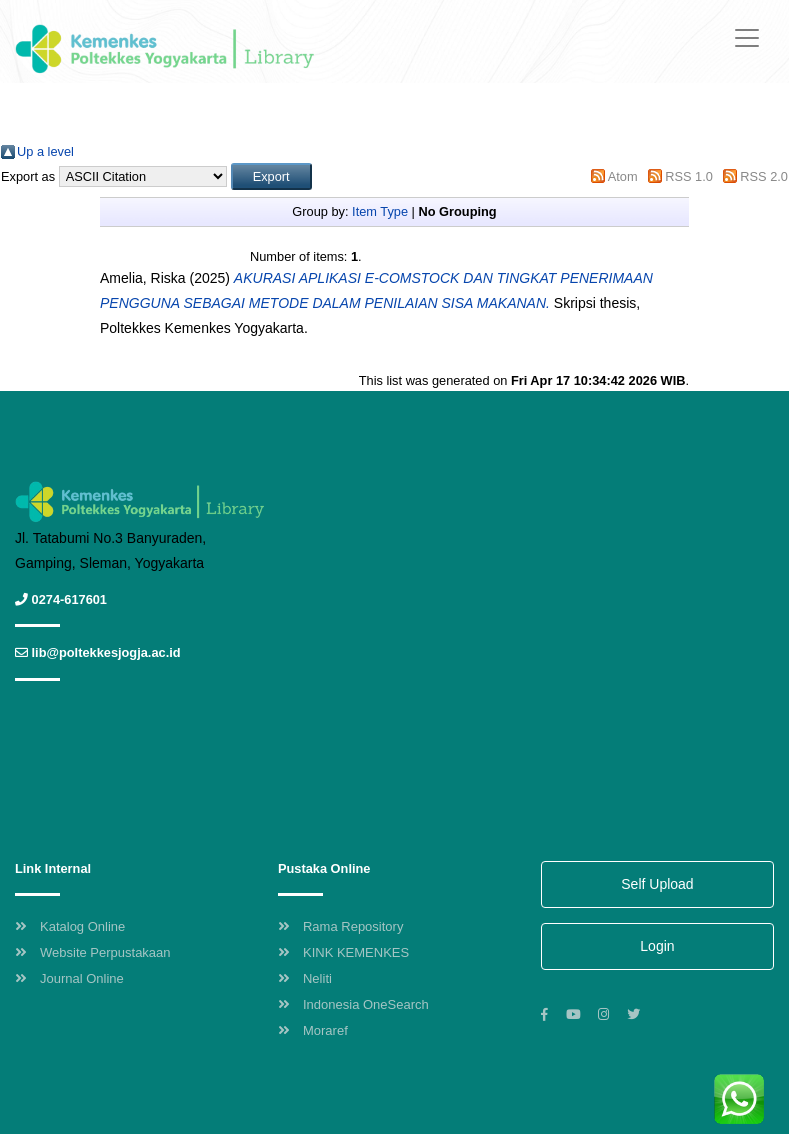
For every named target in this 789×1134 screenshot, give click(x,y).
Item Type (380, 211)
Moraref (313, 1030)
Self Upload (657, 884)
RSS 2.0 (764, 176)
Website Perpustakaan (93, 952)
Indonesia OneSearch (353, 1004)
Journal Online (69, 978)
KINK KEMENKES (343, 952)
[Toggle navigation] (747, 38)
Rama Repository (340, 926)
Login (657, 946)
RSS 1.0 (689, 176)
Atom (623, 176)
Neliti (305, 978)
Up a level (45, 151)
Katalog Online (70, 926)
